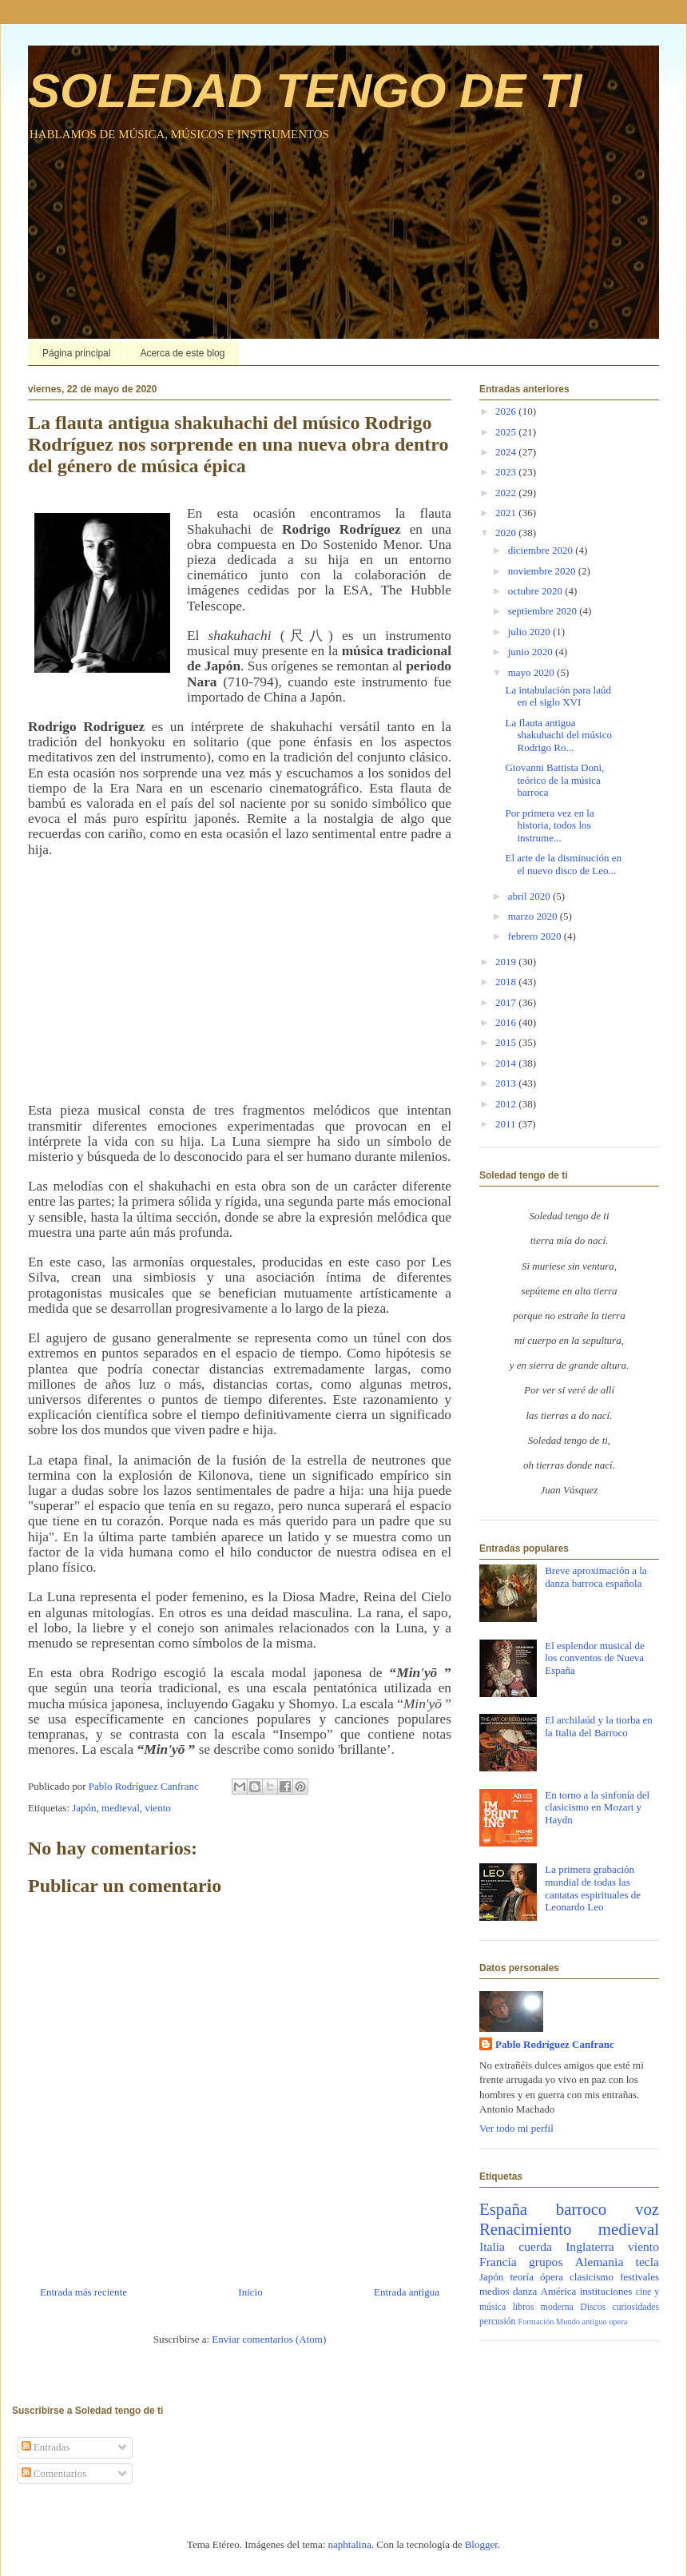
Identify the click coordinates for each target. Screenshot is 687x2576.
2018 (506, 982)
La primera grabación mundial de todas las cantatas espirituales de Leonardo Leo (593, 1888)
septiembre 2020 (544, 611)
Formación (536, 2321)
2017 (506, 1002)
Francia (498, 2261)
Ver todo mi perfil (516, 2128)
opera (618, 2321)
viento (158, 1808)
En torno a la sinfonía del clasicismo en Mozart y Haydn (597, 1807)
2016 (506, 1022)
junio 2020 (531, 652)
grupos (545, 2261)
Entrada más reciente (83, 2292)
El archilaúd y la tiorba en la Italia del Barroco (599, 1726)
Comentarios (54, 2473)
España (503, 2209)
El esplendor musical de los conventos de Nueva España (595, 1658)
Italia (492, 2246)
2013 (506, 1083)
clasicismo (592, 2277)
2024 (506, 452)
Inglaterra (590, 2246)
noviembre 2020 (543, 571)
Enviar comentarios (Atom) (269, 2339)
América (559, 2291)
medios (494, 2291)
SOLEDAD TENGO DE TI (305, 90)
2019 (506, 962)
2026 (506, 411)
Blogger (481, 2544)
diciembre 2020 (541, 550)
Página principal (76, 353)
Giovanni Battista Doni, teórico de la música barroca (554, 779)
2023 (506, 472)
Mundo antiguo (581, 2321)
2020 (506, 533)
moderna (557, 2307)
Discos (593, 2307)
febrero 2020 (536, 936)
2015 (506, 1042)
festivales (639, 2277)
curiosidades (636, 2307)
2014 (506, 1063)
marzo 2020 (534, 916)
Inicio (250, 2292)
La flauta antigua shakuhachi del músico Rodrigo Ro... (558, 735)
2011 (506, 1124)
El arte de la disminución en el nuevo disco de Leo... (563, 864)
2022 (506, 493)
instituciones (606, 2291)
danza (525, 2291)
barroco (581, 2209)
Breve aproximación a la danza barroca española (595, 1576)
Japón (84, 1808)
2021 (506, 513)
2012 (506, 1104)
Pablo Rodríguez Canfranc (554, 2044)
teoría (522, 2277)
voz (647, 2209)
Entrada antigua (406, 2292)
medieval (120, 1808)
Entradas (46, 2447)
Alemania (599, 2261)
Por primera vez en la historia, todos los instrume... (549, 825)
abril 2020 (530, 896)
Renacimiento (525, 2229)
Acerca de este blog (182, 353)
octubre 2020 (536, 591)
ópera (551, 2277)
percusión (497, 2321)
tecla (647, 2261)
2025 (506, 432)
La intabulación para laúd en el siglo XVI (557, 696)
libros (523, 2307)
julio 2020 (530, 632)
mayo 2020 (532, 672)
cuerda (535, 2246)
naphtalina (349, 2544)
